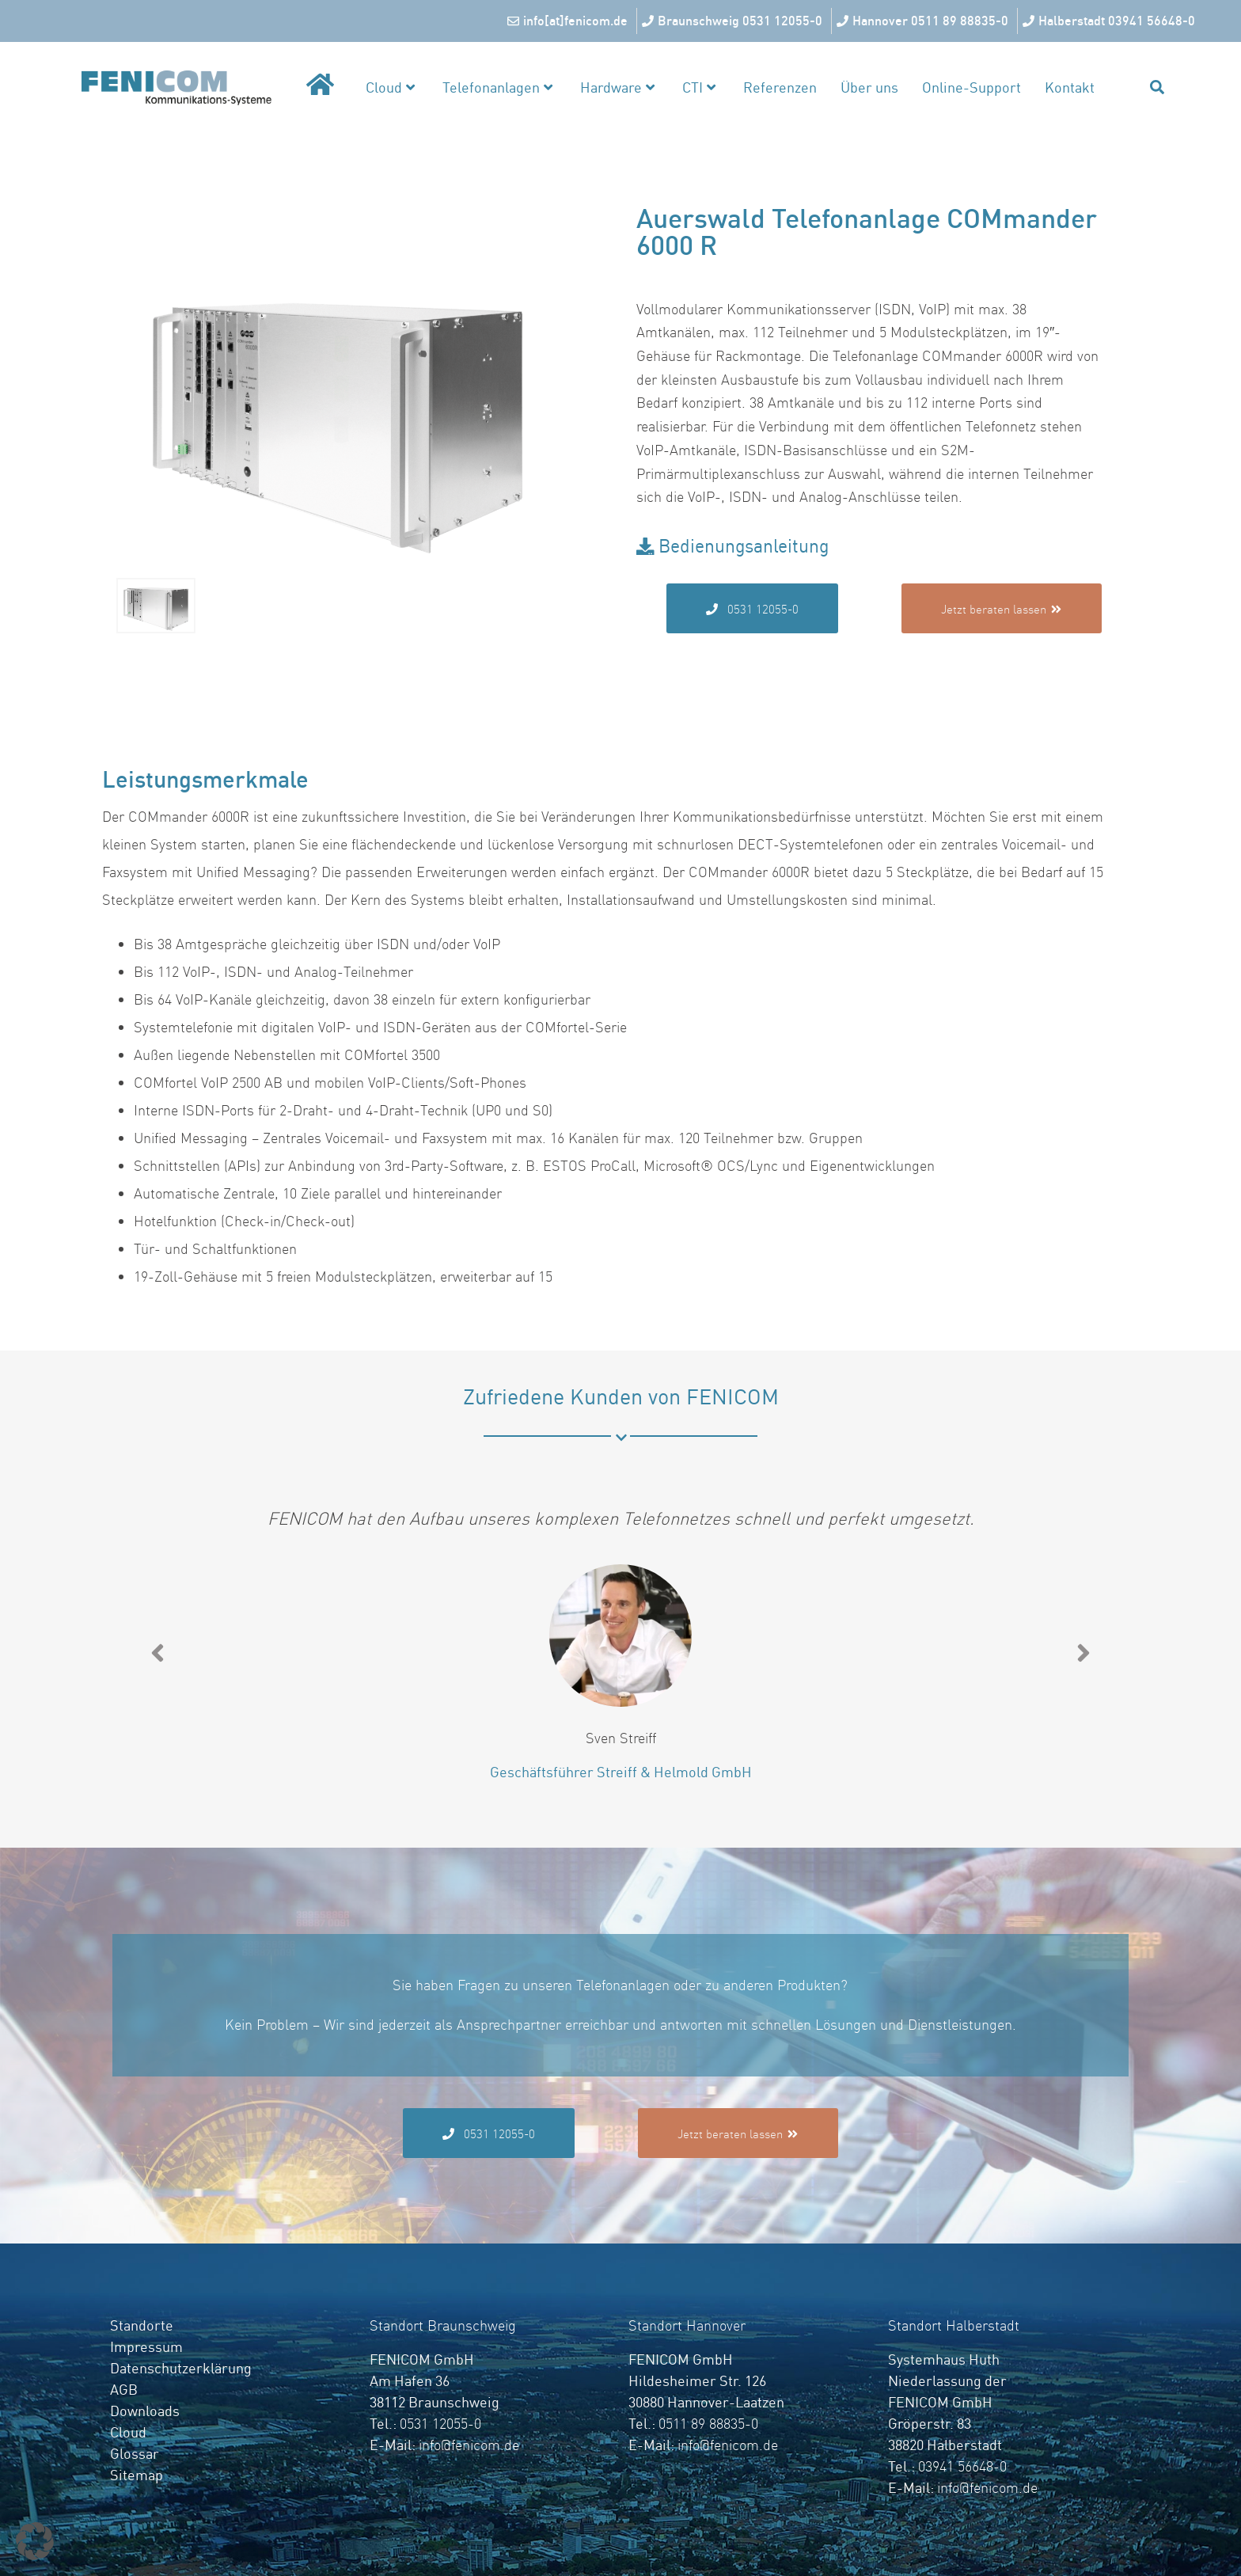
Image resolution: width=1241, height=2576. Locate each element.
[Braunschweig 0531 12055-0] (734, 21)
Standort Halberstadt (953, 2325)
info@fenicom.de (469, 2445)
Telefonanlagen (497, 87)
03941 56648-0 (962, 2466)
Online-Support (971, 87)
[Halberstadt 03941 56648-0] (1111, 21)
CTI (698, 87)
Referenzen (780, 87)
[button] (157, 1653)
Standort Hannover (687, 2325)
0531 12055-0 (440, 2424)
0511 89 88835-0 (708, 2424)
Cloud (390, 87)
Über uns (869, 87)
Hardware (617, 87)
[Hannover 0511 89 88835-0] (924, 21)
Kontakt (1070, 87)
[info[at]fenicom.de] (569, 21)
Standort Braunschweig (443, 2325)
